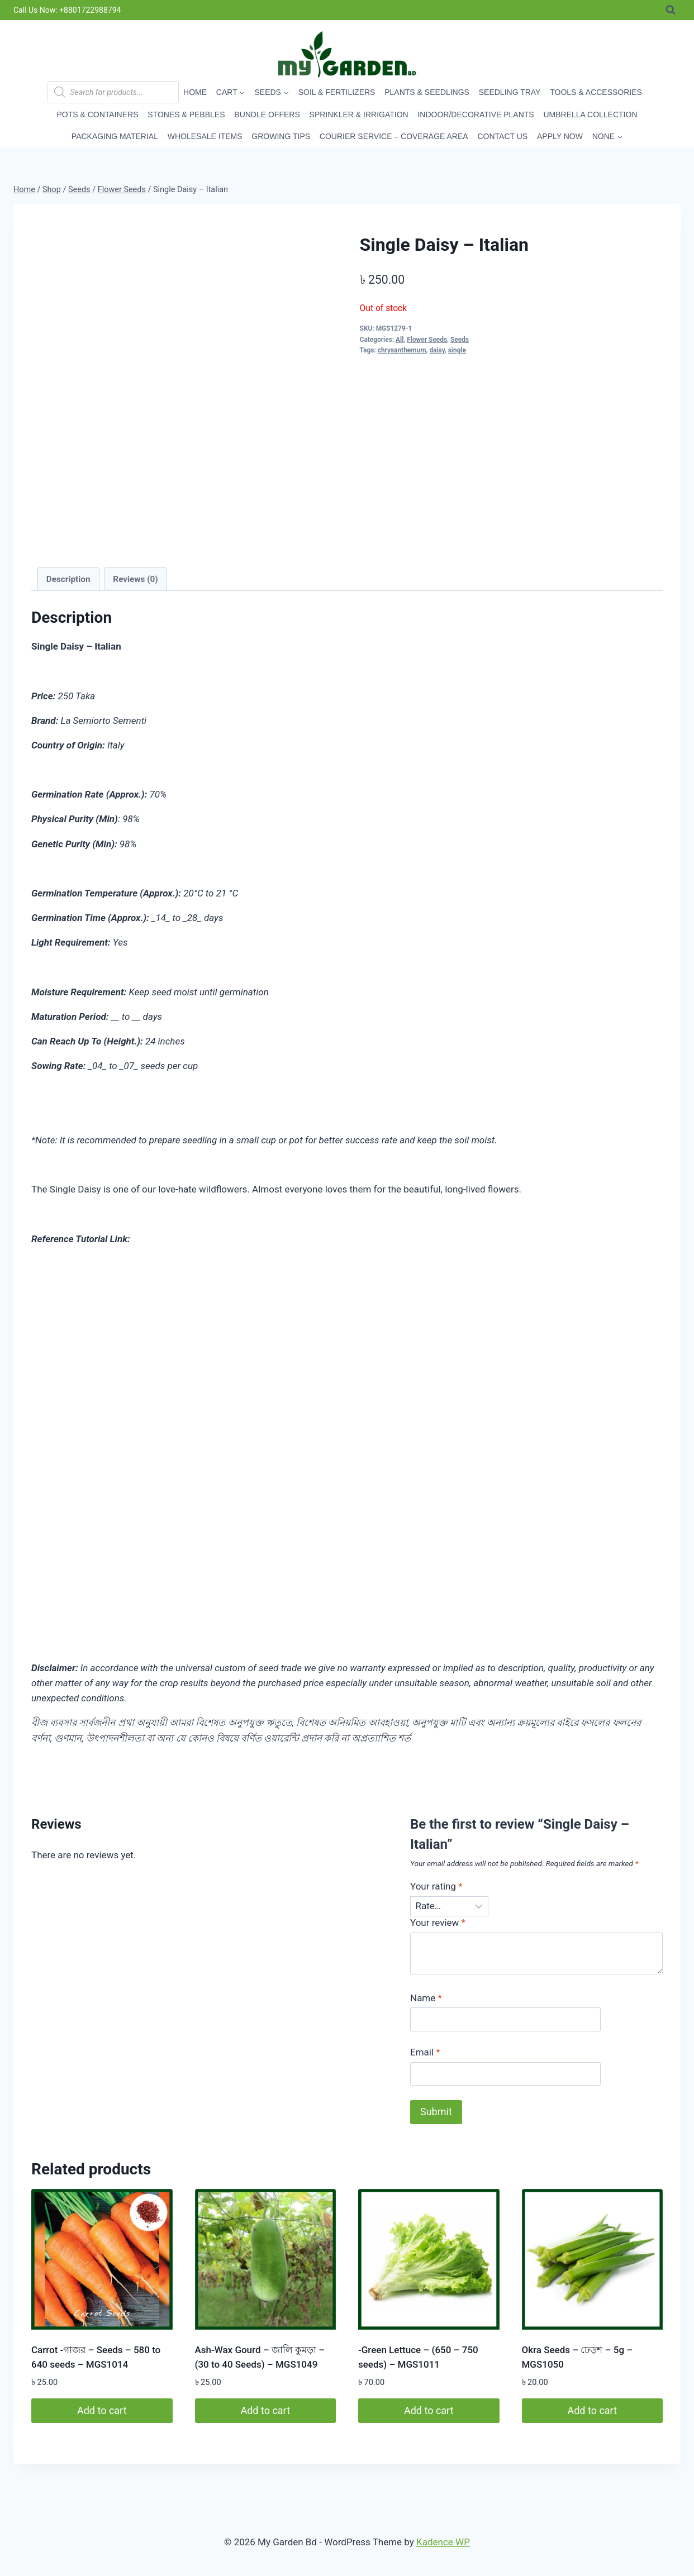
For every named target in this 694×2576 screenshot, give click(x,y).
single (457, 350)
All (399, 340)
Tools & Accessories (596, 92)
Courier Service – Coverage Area (394, 136)
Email (425, 2052)
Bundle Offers (267, 114)
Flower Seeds (427, 340)
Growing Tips (280, 136)
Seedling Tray (510, 92)
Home (195, 92)
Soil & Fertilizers (336, 92)
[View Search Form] (670, 10)
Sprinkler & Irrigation (359, 114)
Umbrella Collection (590, 114)
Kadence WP (443, 2542)
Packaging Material (115, 136)
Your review (437, 1922)
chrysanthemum (402, 350)
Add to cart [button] (102, 2410)
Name (426, 1997)
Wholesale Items (205, 136)
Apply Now (560, 136)
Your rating (436, 1886)
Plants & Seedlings (426, 92)
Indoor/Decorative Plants (475, 114)
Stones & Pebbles (186, 114)
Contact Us (502, 136)
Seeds (459, 340)
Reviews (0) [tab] (135, 579)
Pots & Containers (98, 114)
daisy (436, 350)
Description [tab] (68, 579)
